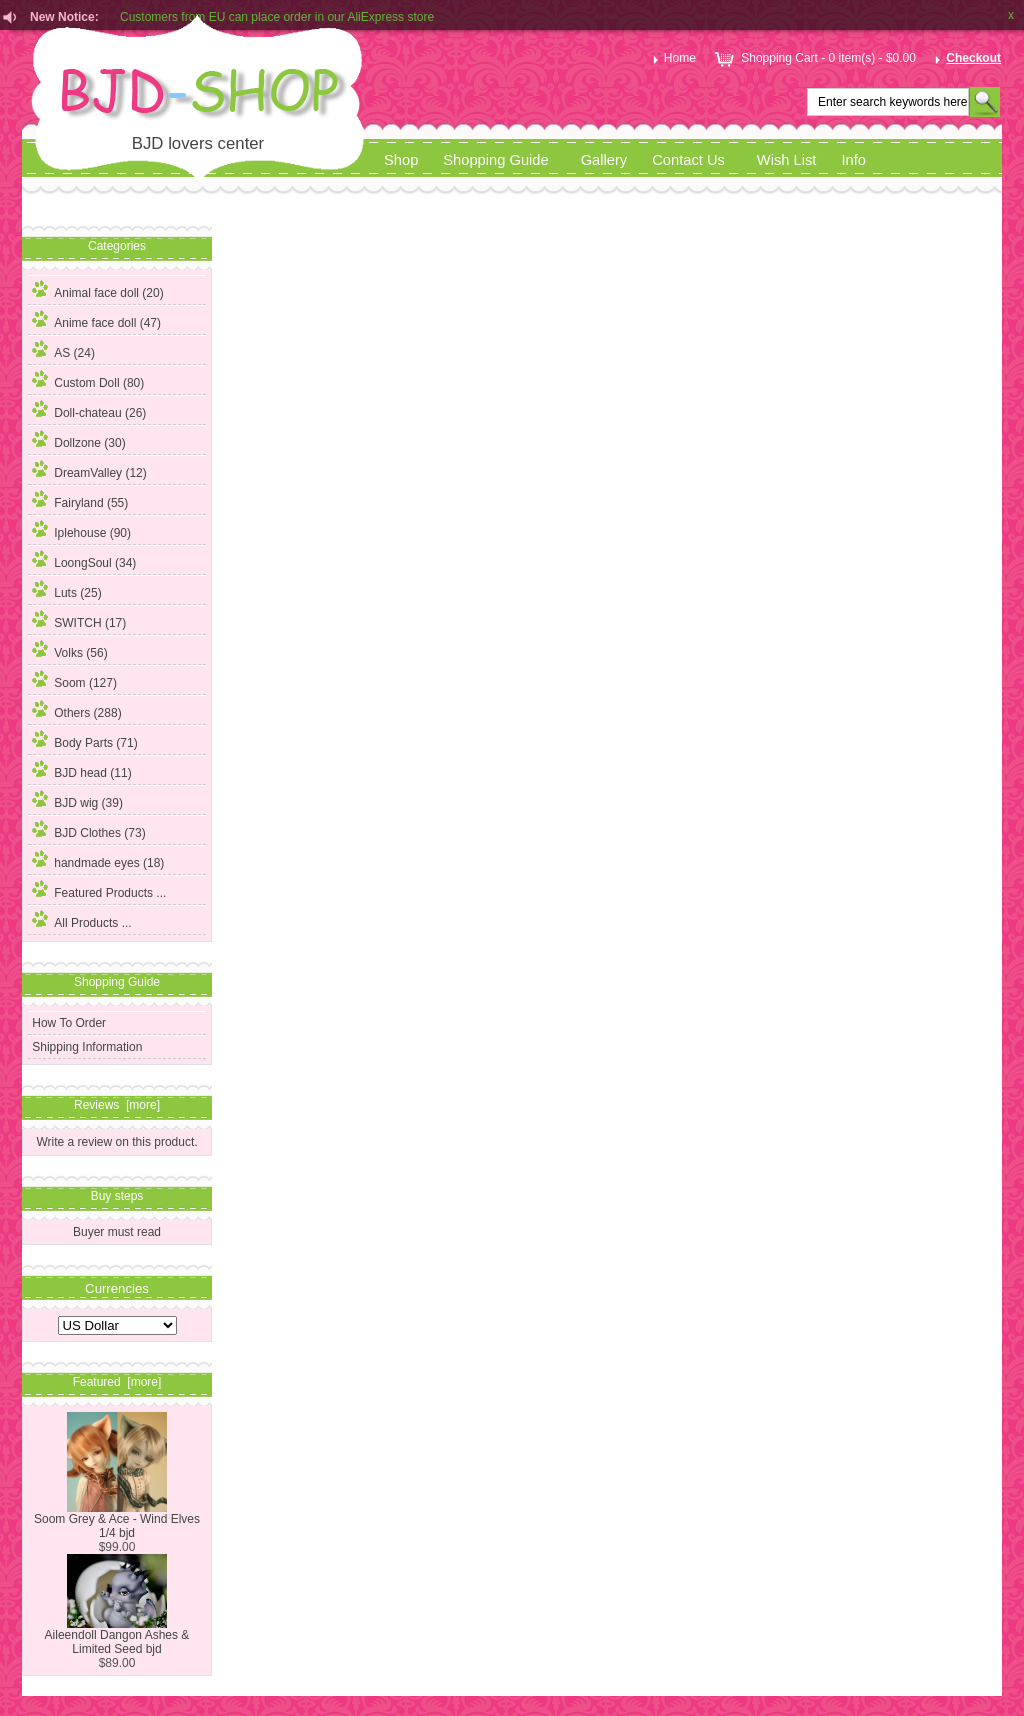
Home (672, 58)
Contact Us (688, 160)
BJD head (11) (81, 770)
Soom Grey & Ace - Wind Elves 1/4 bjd (117, 1520)
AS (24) (63, 350)
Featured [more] (117, 1382)
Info (853, 160)
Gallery (604, 160)
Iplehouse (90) (81, 530)
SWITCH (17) (79, 620)
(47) (96, 323)
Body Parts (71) (84, 740)
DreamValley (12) (89, 470)
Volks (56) (69, 650)
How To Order (69, 1023)
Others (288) (76, 710)
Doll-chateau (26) (89, 410)
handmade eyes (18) (98, 860)
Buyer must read (117, 1232)
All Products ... (81, 920)
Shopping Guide (495, 160)
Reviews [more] (117, 1105)
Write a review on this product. (116, 1141)
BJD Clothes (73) (88, 830)
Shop (401, 160)
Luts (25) (66, 590)
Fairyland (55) (80, 500)
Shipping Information (87, 1047)
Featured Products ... (99, 890)
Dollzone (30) (78, 440)
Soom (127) (74, 680)
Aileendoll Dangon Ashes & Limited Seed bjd (117, 1636)
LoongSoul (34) (84, 560)
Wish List (787, 160)
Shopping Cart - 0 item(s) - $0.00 (813, 58)
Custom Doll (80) (88, 380)
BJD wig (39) (77, 800)
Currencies (117, 1287)
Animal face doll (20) (97, 290)
